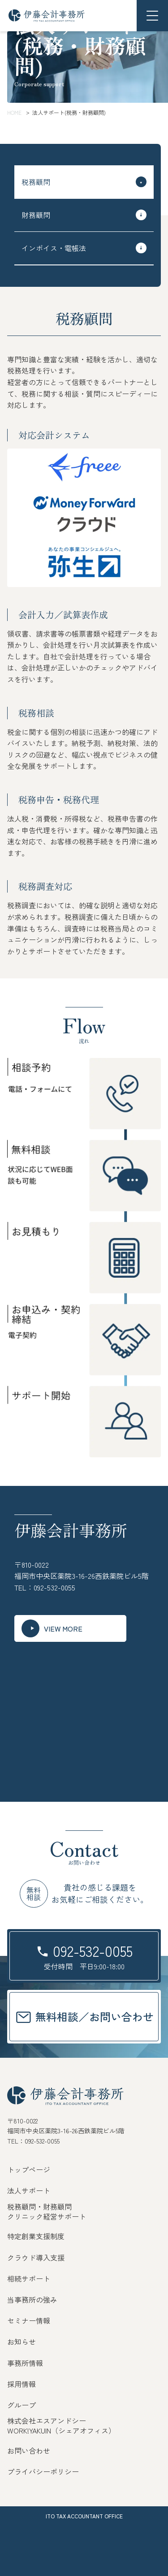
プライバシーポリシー (43, 2471)
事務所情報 (25, 2363)
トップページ (28, 2169)
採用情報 (21, 2384)
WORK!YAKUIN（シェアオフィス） (61, 2430)
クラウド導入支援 (36, 2257)
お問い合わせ (28, 2450)
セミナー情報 (28, 2320)
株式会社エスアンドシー (46, 2420)
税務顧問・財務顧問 (39, 2206)
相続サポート (28, 2278)
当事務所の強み (32, 2299)
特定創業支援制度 (36, 2236)
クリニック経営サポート (46, 2216)
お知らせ (21, 2341)
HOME (14, 112)
